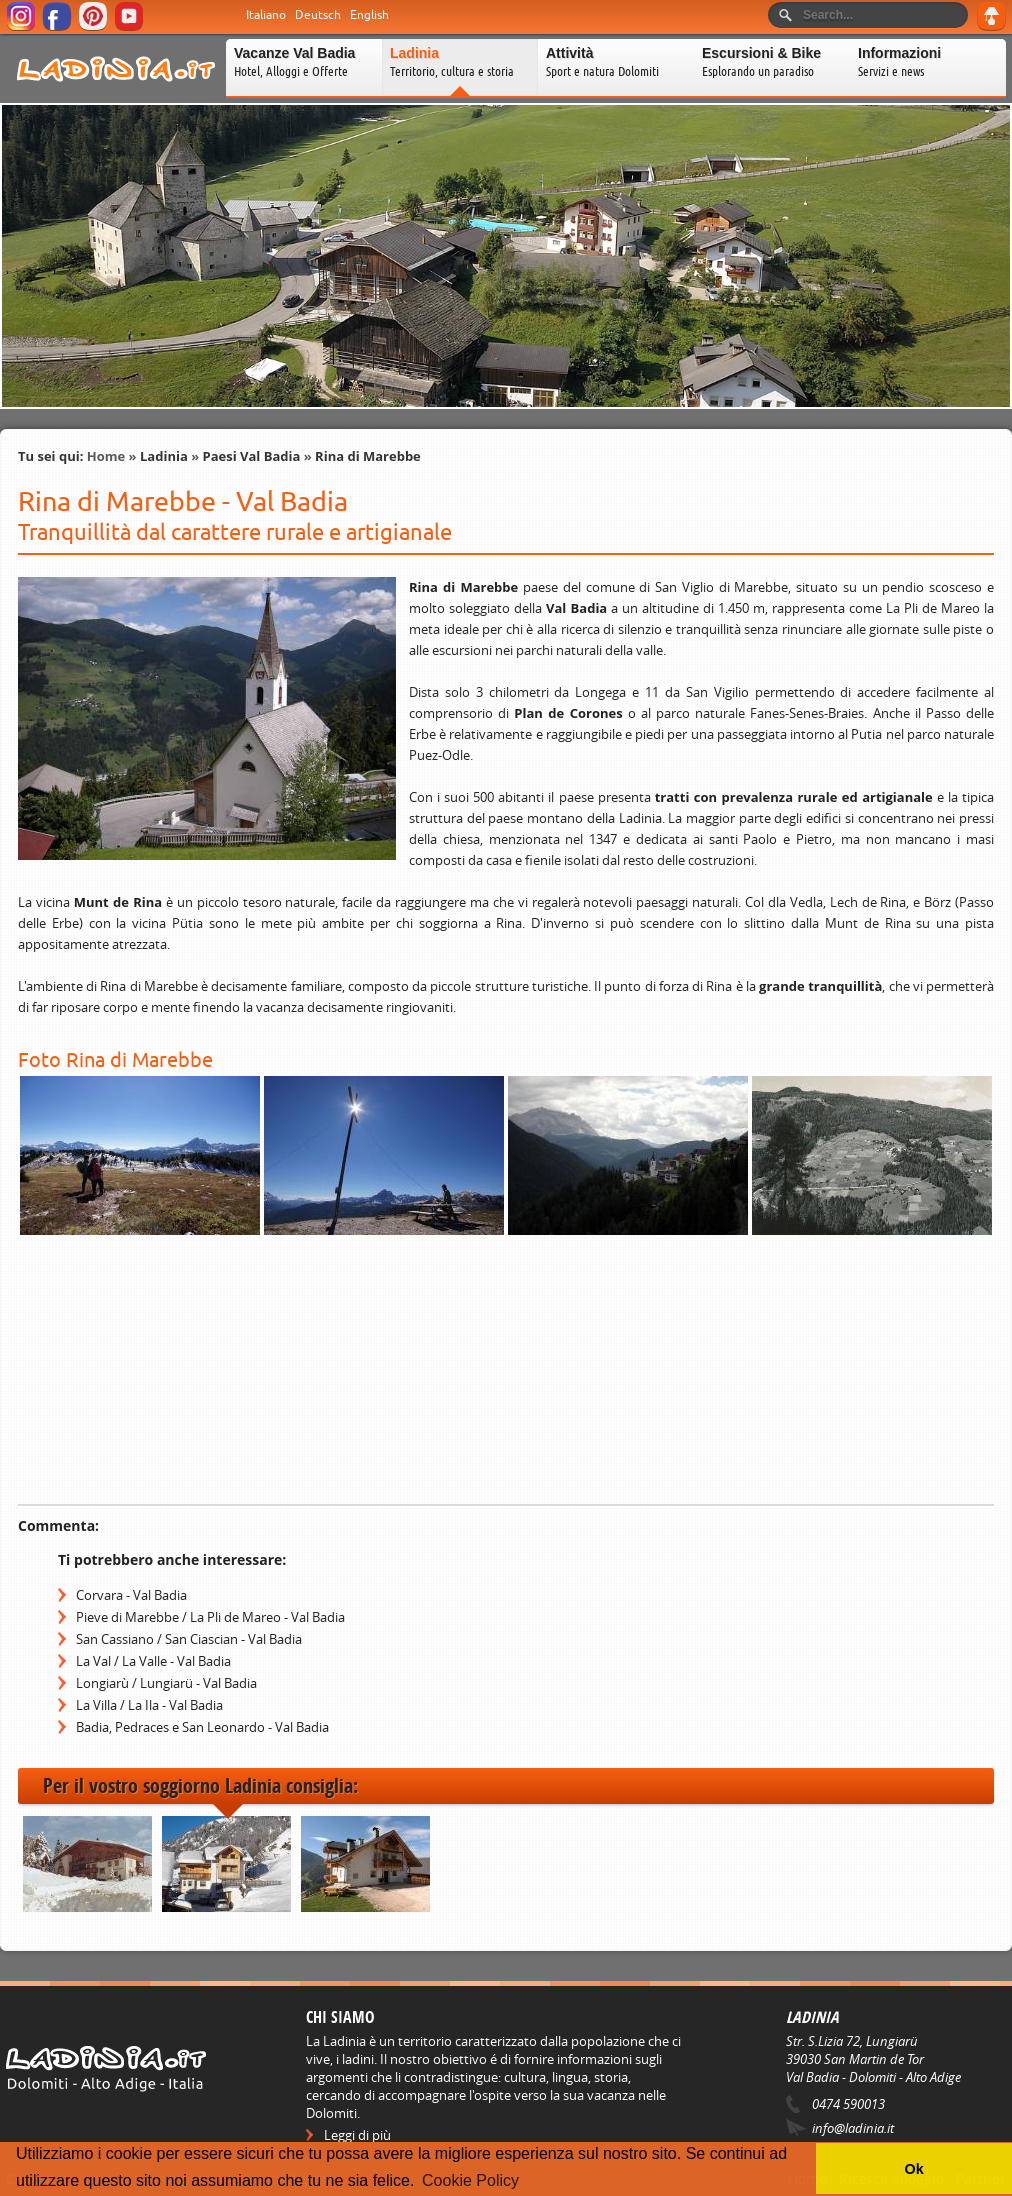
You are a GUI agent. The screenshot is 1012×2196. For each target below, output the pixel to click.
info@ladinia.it (853, 2128)
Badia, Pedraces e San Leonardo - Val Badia (202, 1727)
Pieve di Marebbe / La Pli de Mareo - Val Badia (210, 1617)
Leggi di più (357, 2135)
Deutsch (318, 15)
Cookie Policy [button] (470, 2180)
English (369, 15)
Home (106, 456)
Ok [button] (913, 2169)
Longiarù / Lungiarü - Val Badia (166, 1683)
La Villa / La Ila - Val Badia (149, 1705)
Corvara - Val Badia (131, 1595)
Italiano (266, 15)
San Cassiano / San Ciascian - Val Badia (189, 1639)
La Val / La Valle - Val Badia (153, 1661)
